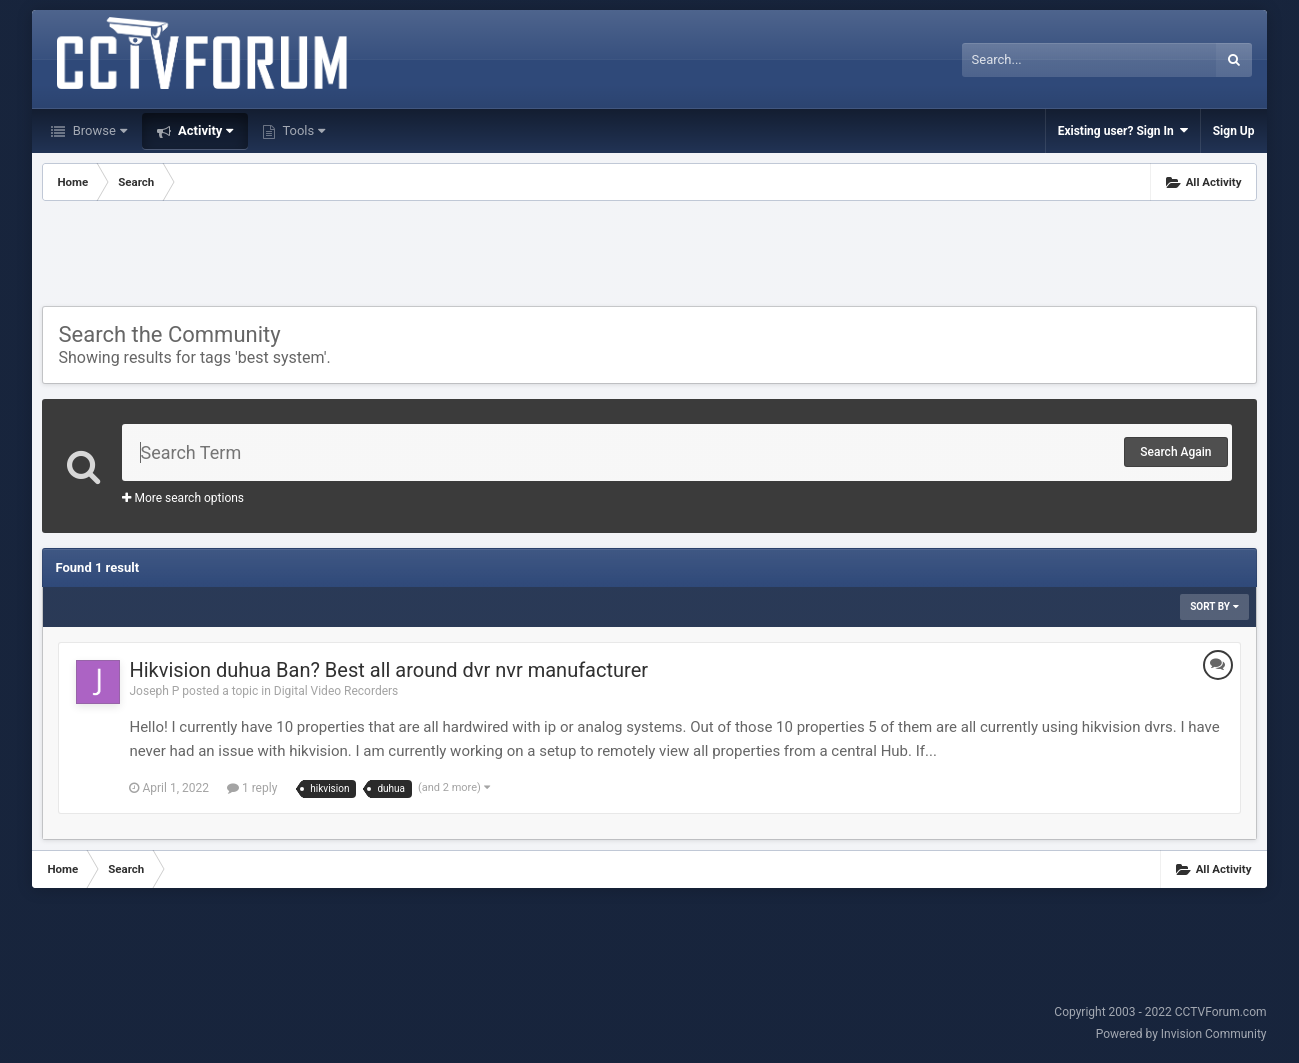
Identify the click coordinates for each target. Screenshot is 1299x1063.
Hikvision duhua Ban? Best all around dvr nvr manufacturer (388, 670)
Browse (97, 130)
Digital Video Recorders (336, 691)
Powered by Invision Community (1181, 1034)
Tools (302, 130)
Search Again (1175, 452)
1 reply (252, 788)
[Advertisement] (649, 256)
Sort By (1214, 606)
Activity (204, 130)
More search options (183, 498)
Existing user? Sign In (1123, 130)
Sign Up (1234, 131)
